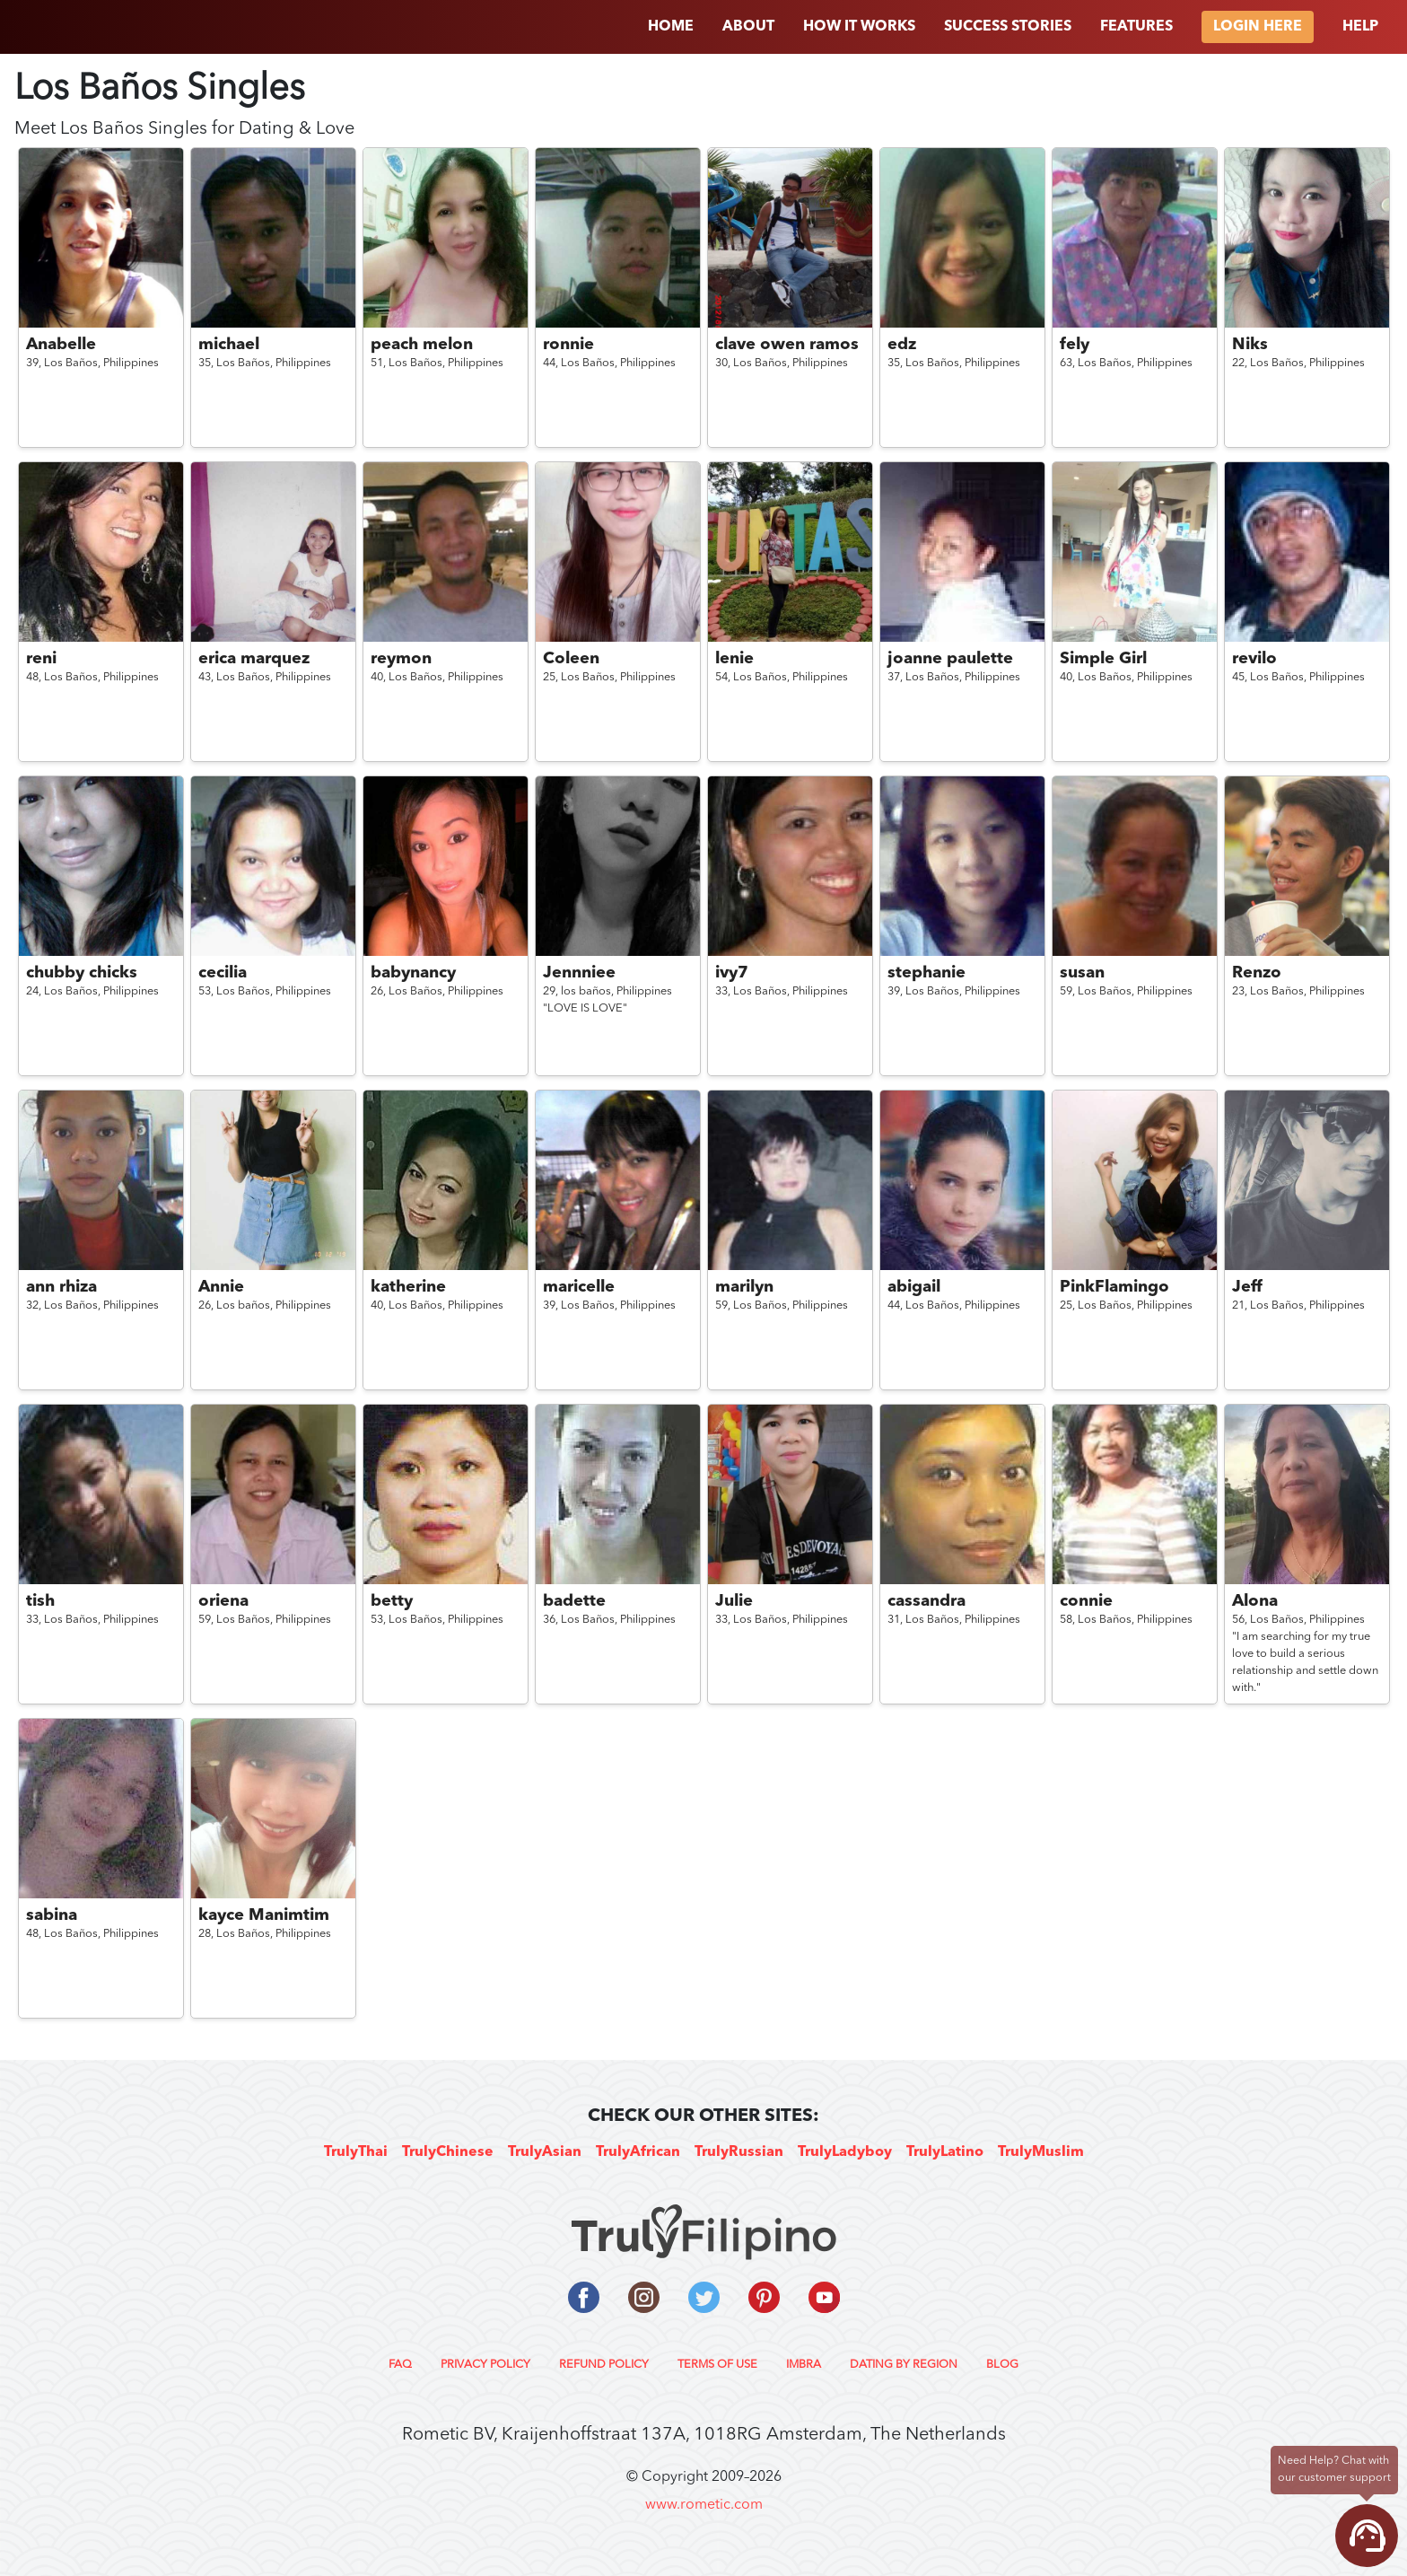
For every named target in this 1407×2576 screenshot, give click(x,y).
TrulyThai (356, 2152)
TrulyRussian (739, 2152)
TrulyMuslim (1041, 2152)
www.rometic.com (704, 2505)
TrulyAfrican (638, 2152)
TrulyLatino (944, 2152)
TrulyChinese (448, 2152)
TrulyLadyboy (845, 2152)
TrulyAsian (544, 2152)
